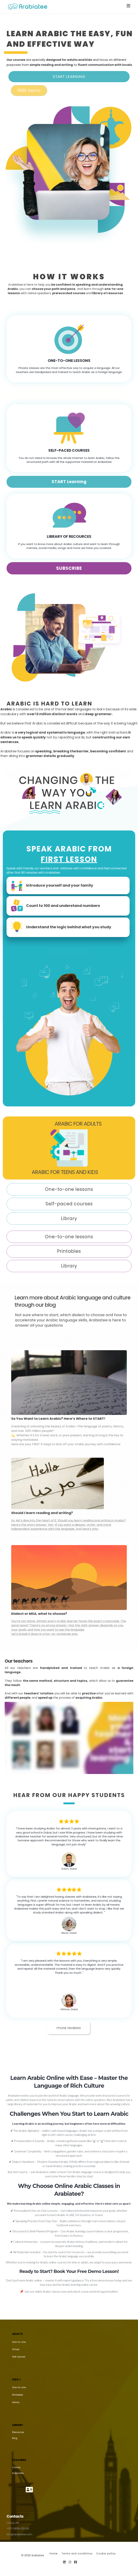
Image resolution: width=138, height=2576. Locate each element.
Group (15, 2349)
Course (16, 2467)
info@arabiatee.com (19, 2534)
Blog (14, 2438)
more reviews (68, 2027)
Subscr (16, 2473)
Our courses (69, 392)
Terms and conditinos (77, 2553)
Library (69, 1218)
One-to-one (19, 2342)
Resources (18, 2432)
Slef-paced (18, 2356)
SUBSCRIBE (69, 568)
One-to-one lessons (69, 1189)
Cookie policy (106, 2553)
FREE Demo (29, 90)
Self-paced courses (69, 1204)
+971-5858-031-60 (18, 2528)
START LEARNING (69, 76)
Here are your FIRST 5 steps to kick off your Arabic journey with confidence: (66, 1444)
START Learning (69, 482)
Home (54, 2553)
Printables (69, 1251)
